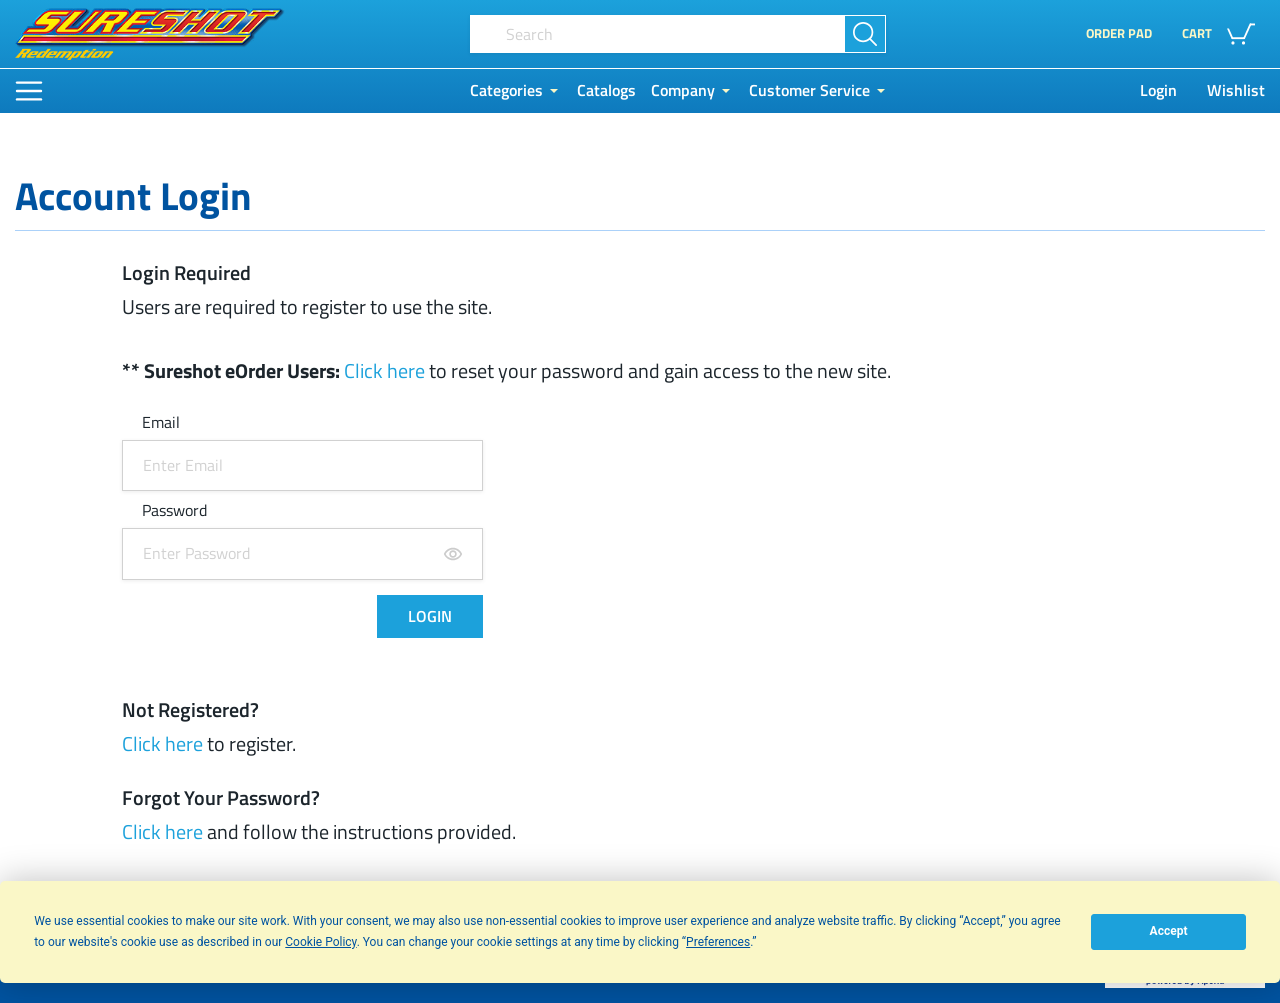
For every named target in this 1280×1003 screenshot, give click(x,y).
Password (174, 511)
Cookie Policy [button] (320, 942)
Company (683, 90)
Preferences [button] (718, 942)
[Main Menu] (29, 91)
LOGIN (430, 616)
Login (1158, 90)
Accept (1169, 931)
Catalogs (606, 90)
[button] (1223, 34)
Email (161, 423)
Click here (384, 370)
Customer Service (809, 90)
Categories (506, 90)
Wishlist (1236, 90)
